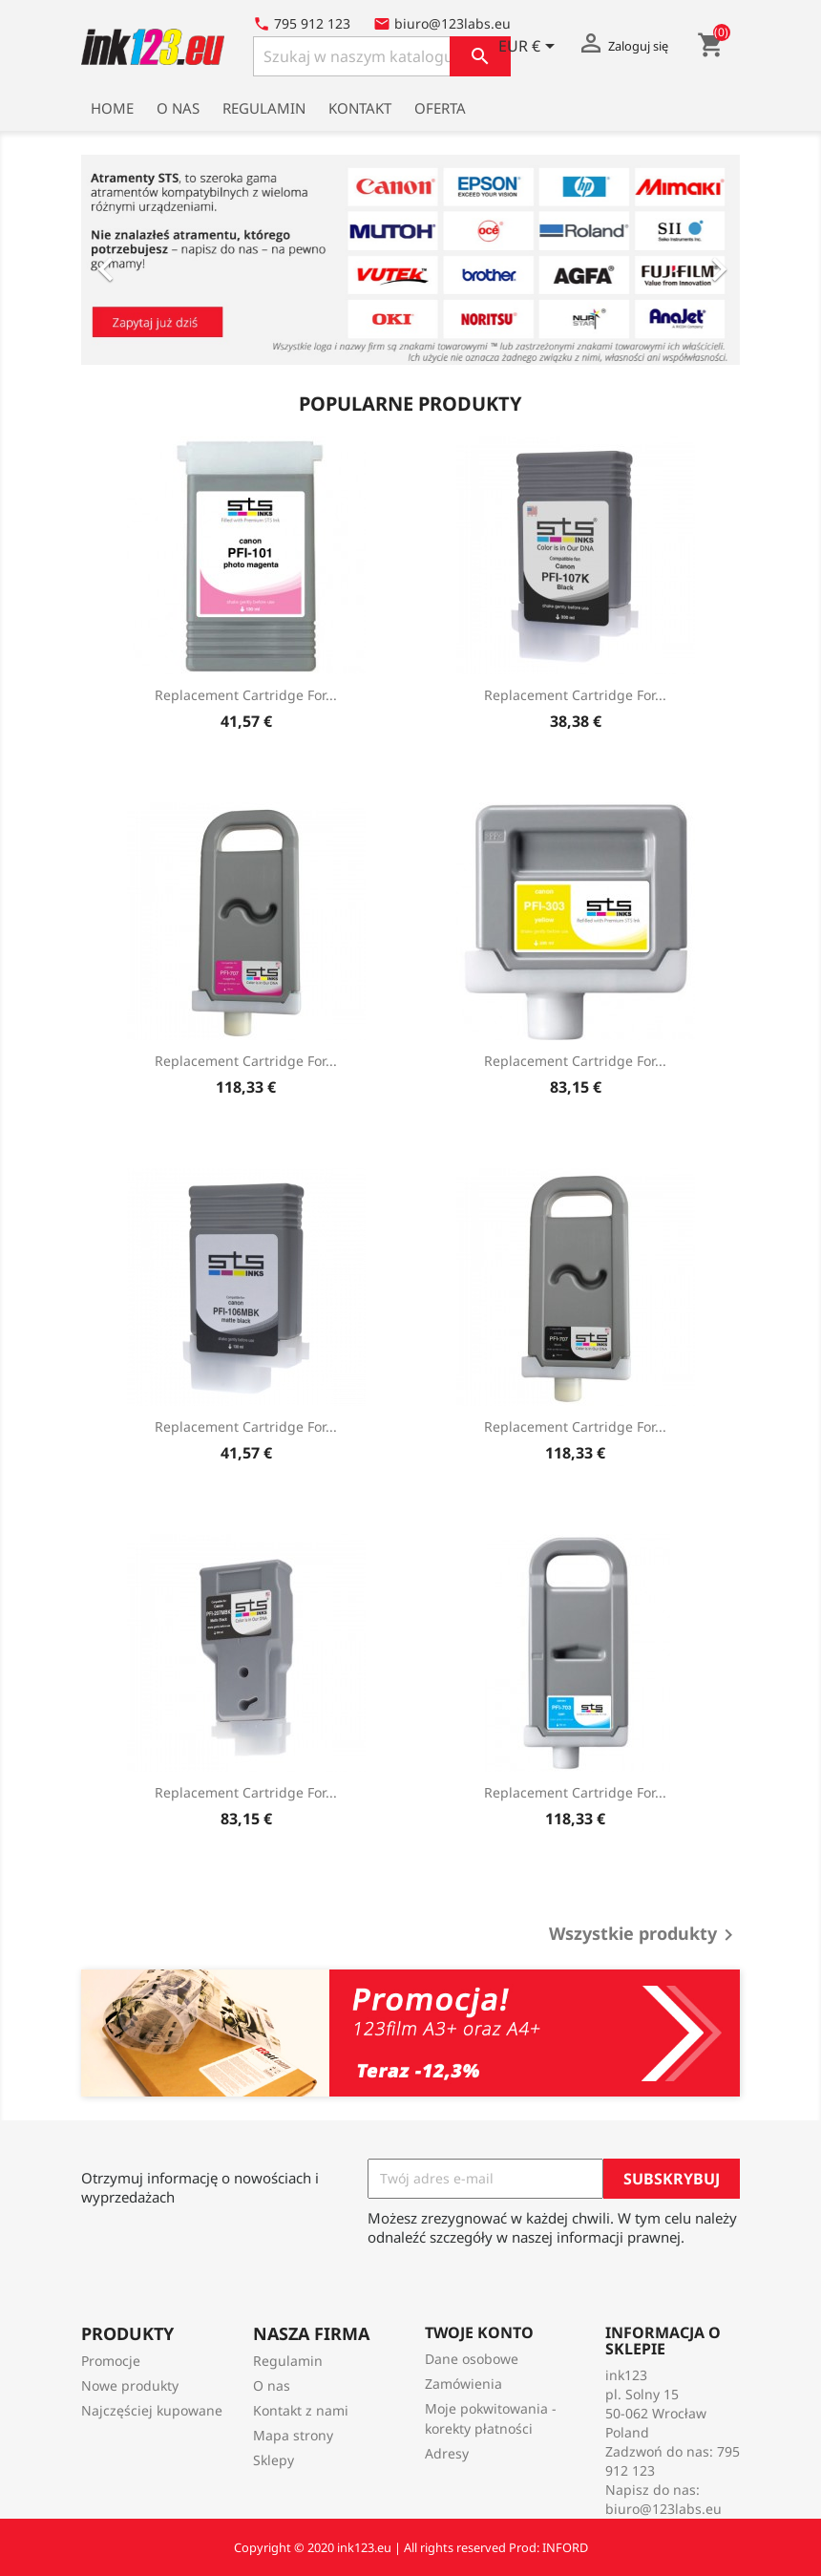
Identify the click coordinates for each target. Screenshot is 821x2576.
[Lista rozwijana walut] (529, 47)
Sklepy (273, 2460)
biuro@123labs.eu (663, 2509)
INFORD (565, 2547)
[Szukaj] (382, 56)
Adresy (447, 2453)
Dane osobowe (471, 2359)
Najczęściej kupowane (151, 2410)
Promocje (110, 2361)
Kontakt (359, 107)
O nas (178, 107)
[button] (130, 260)
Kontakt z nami (300, 2410)
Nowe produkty (130, 2385)
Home (112, 107)
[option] (410, 260)
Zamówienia (463, 2383)
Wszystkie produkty (644, 1935)
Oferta (440, 107)
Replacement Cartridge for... (246, 695)
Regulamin (263, 107)
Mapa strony (293, 2435)
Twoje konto (479, 2332)
